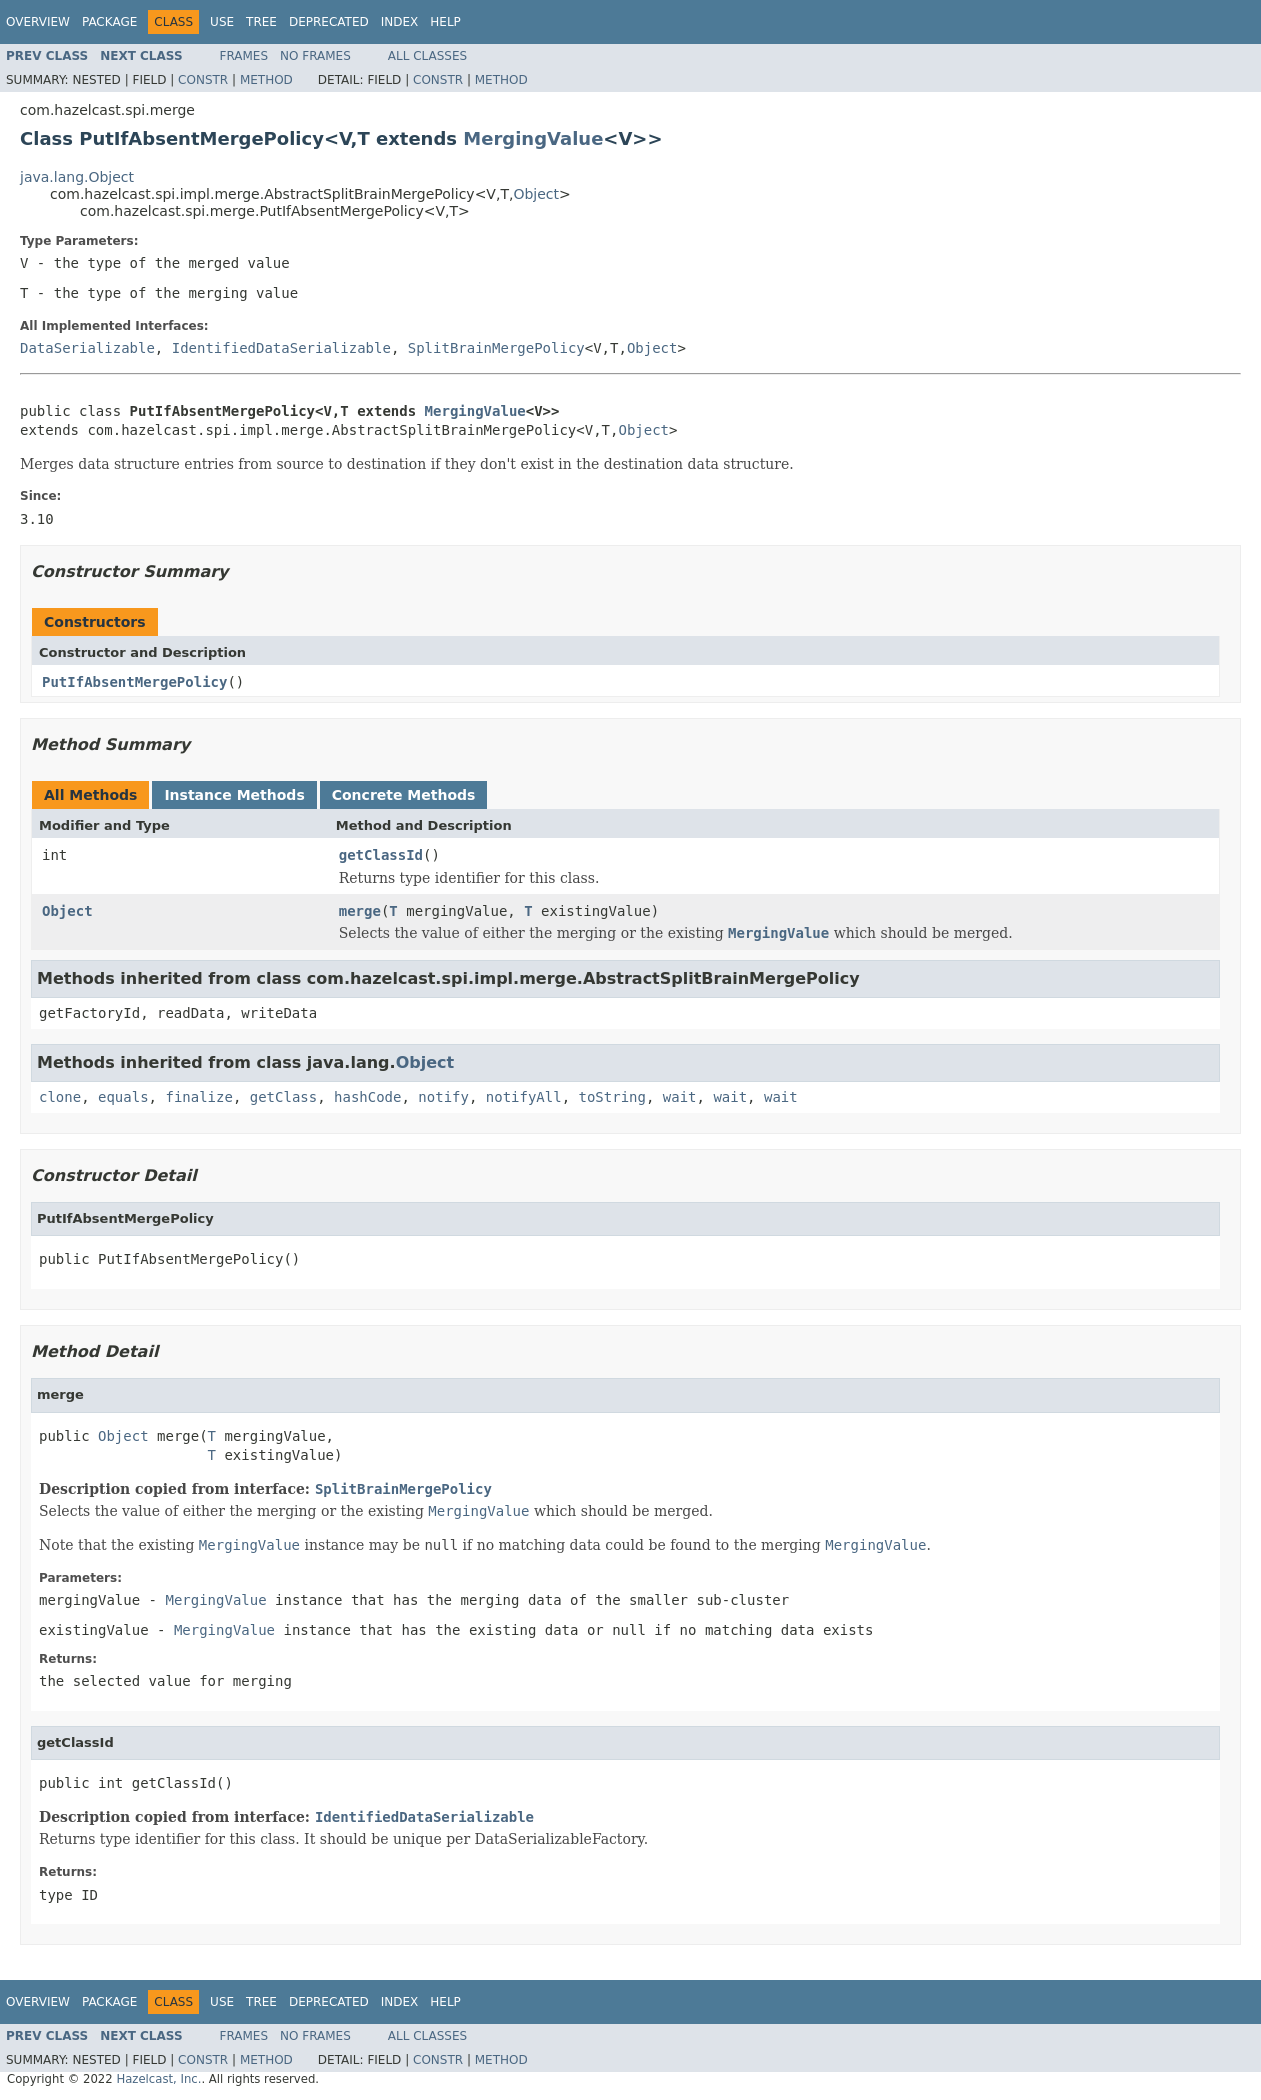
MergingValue (533, 138)
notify (443, 1097)
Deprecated (329, 22)
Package (109, 22)
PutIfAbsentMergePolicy (134, 682)
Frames (244, 56)
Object (536, 194)
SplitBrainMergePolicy (496, 348)
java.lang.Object (77, 177)
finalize (198, 1097)
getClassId (381, 855)
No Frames (315, 56)
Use (222, 22)
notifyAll (524, 1097)
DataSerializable (87, 348)
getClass (283, 1097)
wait (680, 1097)
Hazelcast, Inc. (158, 2079)
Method (266, 80)
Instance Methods (234, 795)
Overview (38, 22)
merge (360, 911)
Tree (261, 22)
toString (612, 1097)
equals (123, 1097)
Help (445, 22)
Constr (203, 80)
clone (60, 1097)
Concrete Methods (404, 795)
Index (400, 22)
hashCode (367, 1097)
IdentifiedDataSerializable (281, 348)
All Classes (427, 56)
